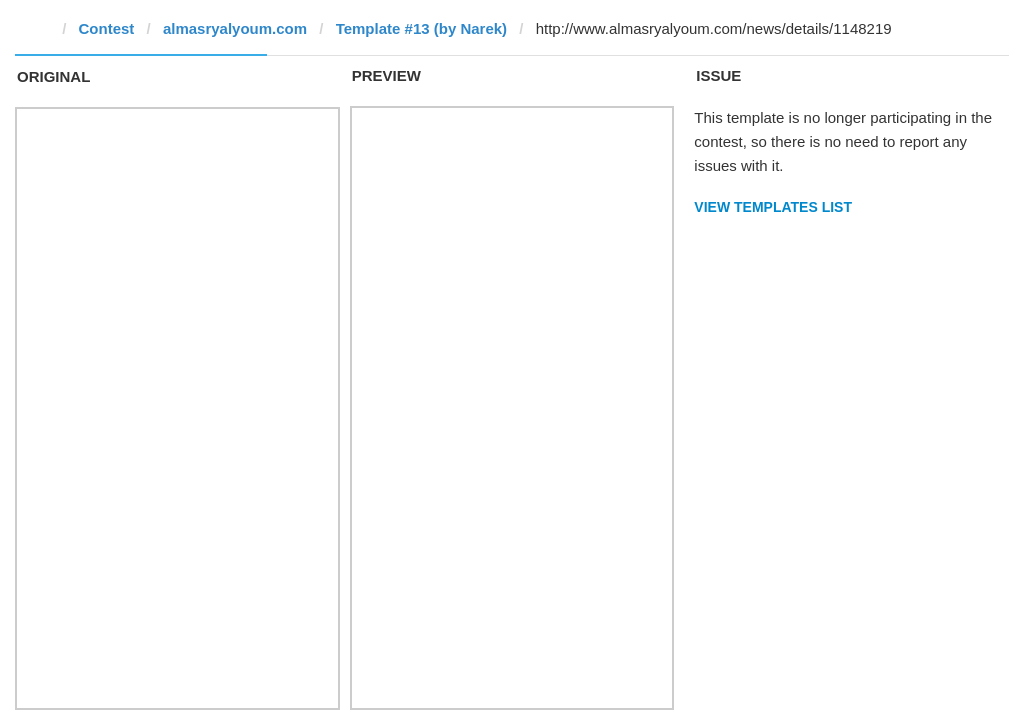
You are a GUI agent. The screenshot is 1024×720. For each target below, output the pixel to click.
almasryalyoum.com (235, 28)
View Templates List (773, 207)
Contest (107, 28)
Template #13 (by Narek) (421, 28)
